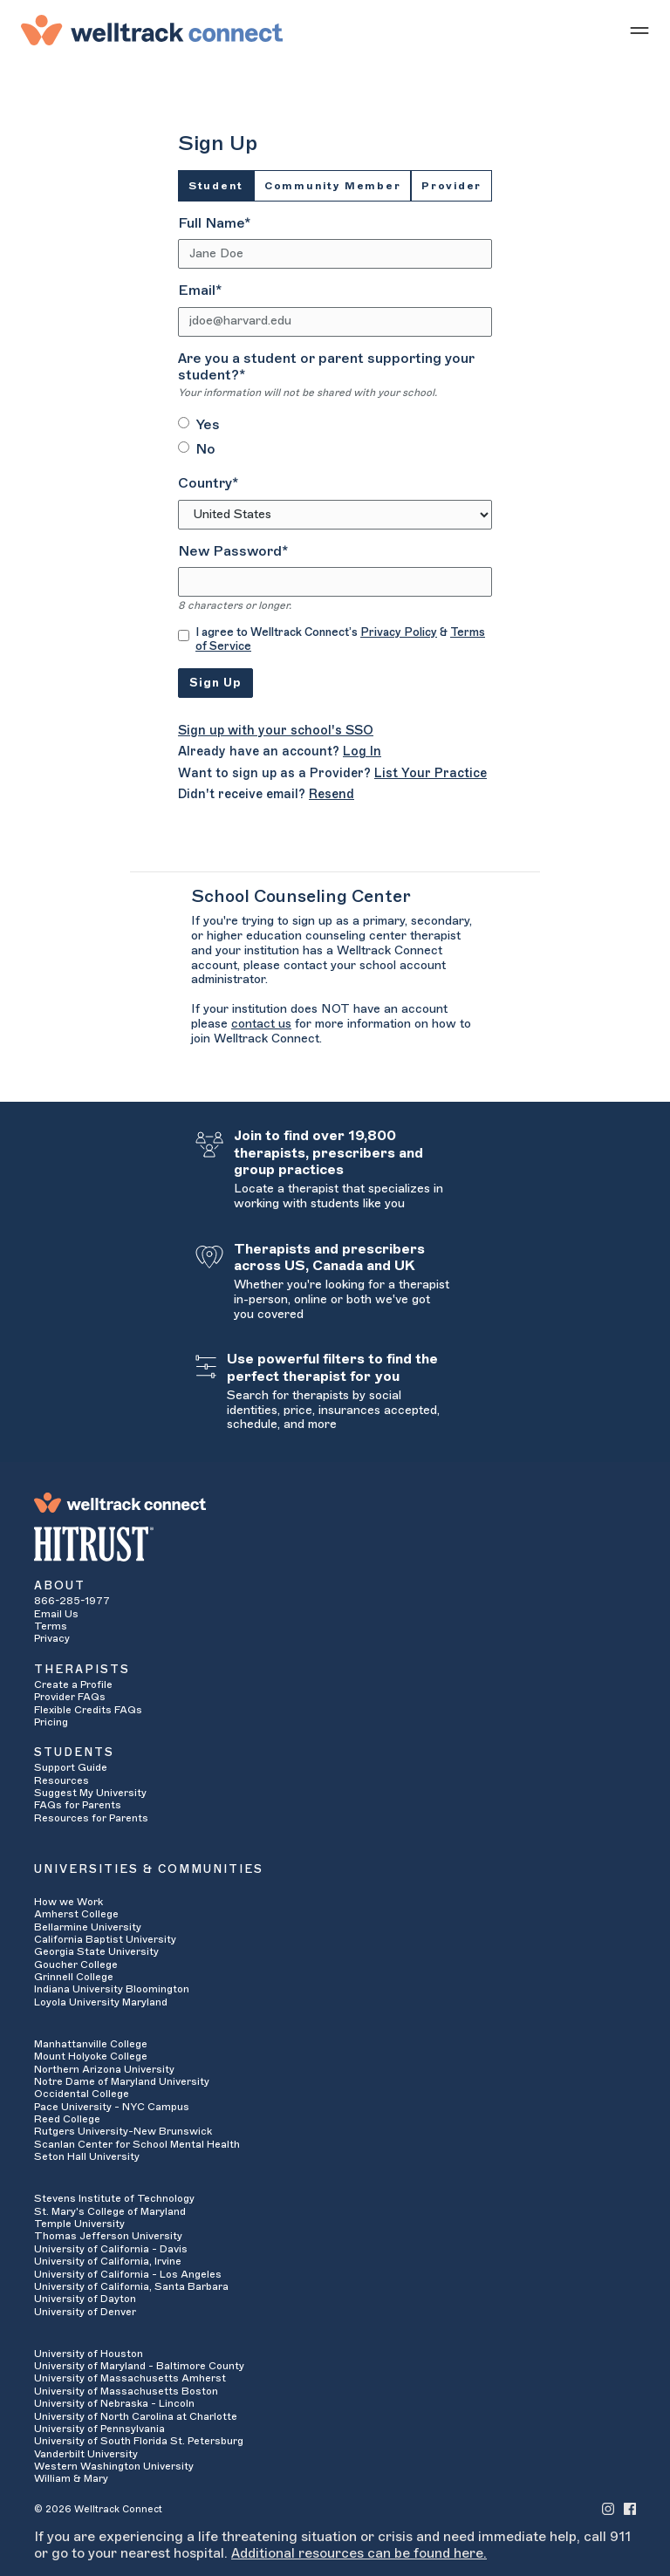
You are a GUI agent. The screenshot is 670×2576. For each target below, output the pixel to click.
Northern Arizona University (104, 2069)
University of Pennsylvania (99, 2428)
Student (215, 186)
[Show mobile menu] (639, 29)
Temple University (79, 2223)
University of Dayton (85, 2298)
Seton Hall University (87, 2156)
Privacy (52, 1638)
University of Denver (85, 2311)
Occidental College (81, 2093)
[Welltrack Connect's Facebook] (630, 2508)
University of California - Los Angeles (128, 2274)
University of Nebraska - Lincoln (114, 2403)
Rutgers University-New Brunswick (123, 2131)
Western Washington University (114, 2466)
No (205, 449)
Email (200, 290)
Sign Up (215, 682)
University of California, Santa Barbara (131, 2286)
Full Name (214, 223)
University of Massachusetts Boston (126, 2391)
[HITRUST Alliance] (335, 1544)
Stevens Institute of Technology (114, 2198)
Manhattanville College (90, 2044)
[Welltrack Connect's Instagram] (608, 2508)
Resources (61, 1780)
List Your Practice (430, 773)
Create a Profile (73, 1684)
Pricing (51, 1722)
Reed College (67, 2119)
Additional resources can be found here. (359, 2553)
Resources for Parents (91, 1818)
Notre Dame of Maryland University (121, 2081)
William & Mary (71, 2478)
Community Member (332, 186)
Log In (362, 751)
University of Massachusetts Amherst (130, 2378)
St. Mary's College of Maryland (110, 2211)
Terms (50, 1626)
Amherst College (76, 1914)
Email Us (56, 1614)
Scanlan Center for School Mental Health (137, 2144)
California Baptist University (105, 1939)
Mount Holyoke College (90, 2056)
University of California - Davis (111, 2249)
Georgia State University (96, 1951)
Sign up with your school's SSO (275, 730)
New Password (233, 551)
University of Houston (88, 2353)
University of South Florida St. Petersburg (138, 2441)
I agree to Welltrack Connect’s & (340, 639)
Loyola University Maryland (101, 2002)
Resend (331, 794)
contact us (261, 1024)
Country (208, 483)
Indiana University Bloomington (111, 1989)
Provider (451, 186)
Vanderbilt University (86, 2454)
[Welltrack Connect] (152, 30)
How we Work (68, 1901)
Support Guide (70, 1767)
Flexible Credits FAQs (88, 1710)
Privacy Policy (398, 632)
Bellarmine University (87, 1927)
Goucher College (76, 1964)
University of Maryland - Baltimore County (139, 2366)
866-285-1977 (72, 1600)
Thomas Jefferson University (108, 2236)
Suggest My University (90, 1792)
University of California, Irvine (107, 2261)
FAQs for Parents (77, 1805)
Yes (207, 425)
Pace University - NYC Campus (111, 2106)
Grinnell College (73, 1976)
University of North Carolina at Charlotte (135, 2416)
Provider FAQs (70, 1696)
